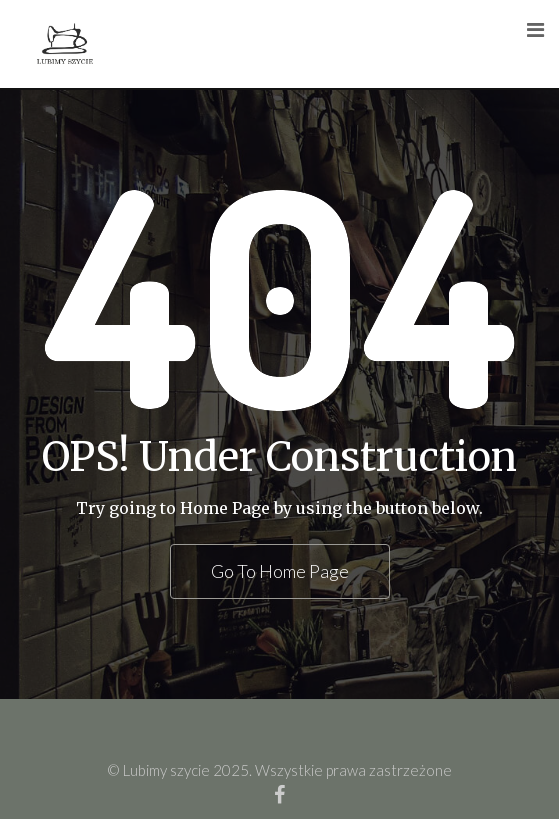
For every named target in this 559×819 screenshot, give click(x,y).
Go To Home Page (280, 571)
